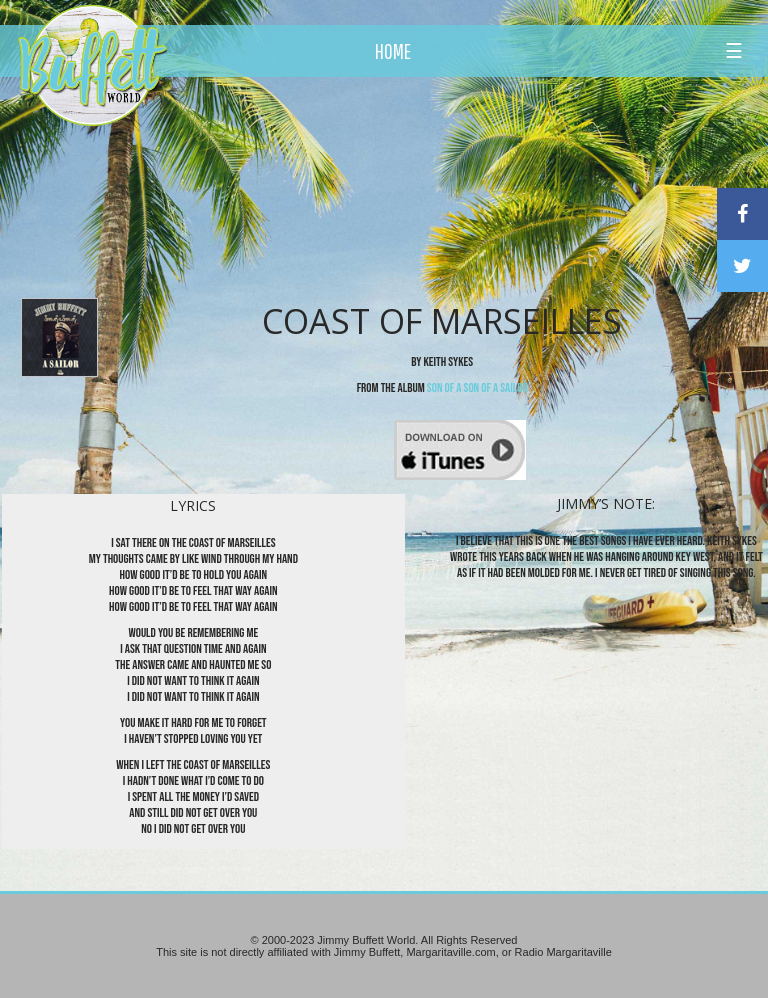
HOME (393, 51)
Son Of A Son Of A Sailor (477, 388)
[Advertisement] (449, 185)
